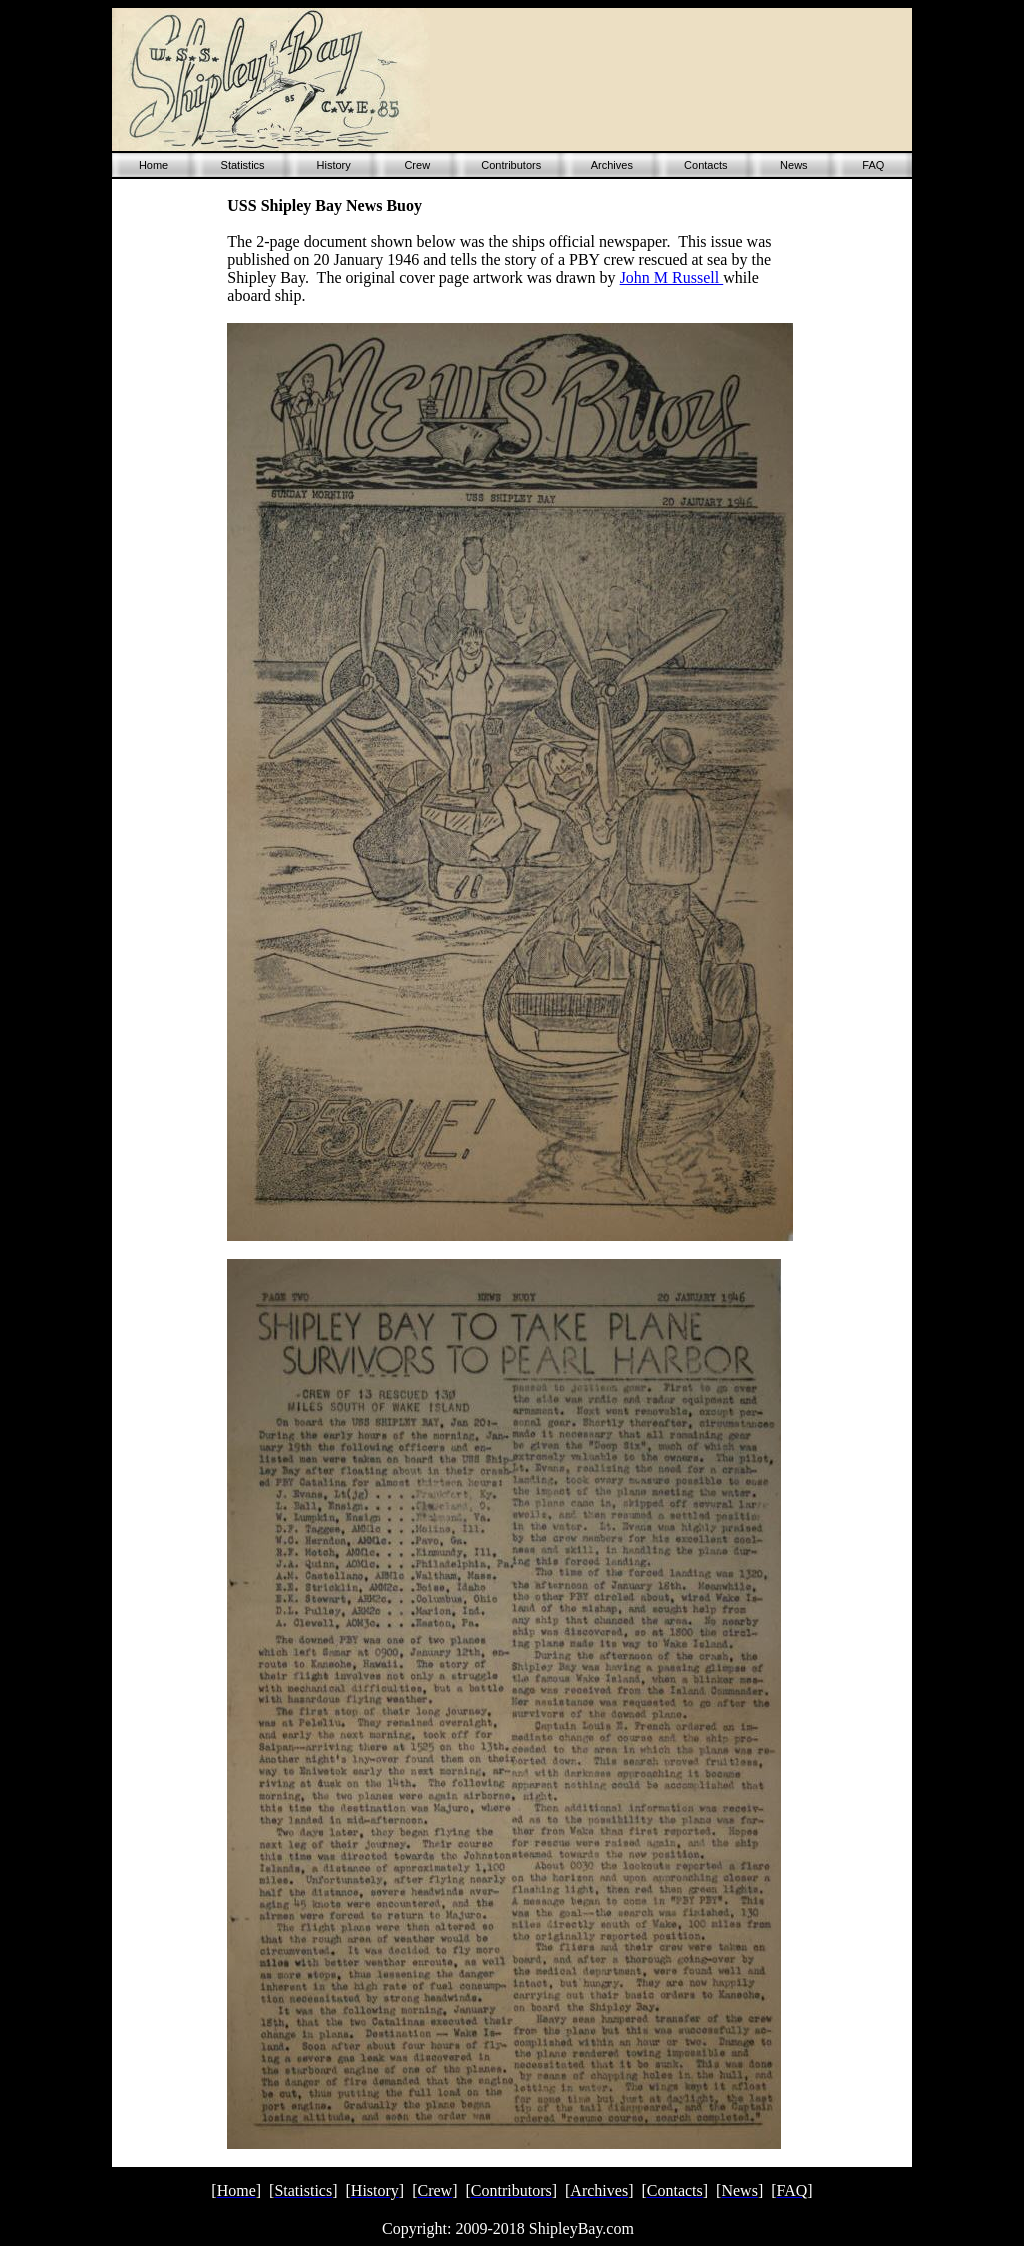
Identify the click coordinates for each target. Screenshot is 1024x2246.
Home (153, 165)
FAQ (873, 165)
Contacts (705, 165)
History (334, 165)
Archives (612, 165)
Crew (417, 165)
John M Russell (672, 277)
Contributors (511, 165)
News (794, 165)
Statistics (243, 165)
